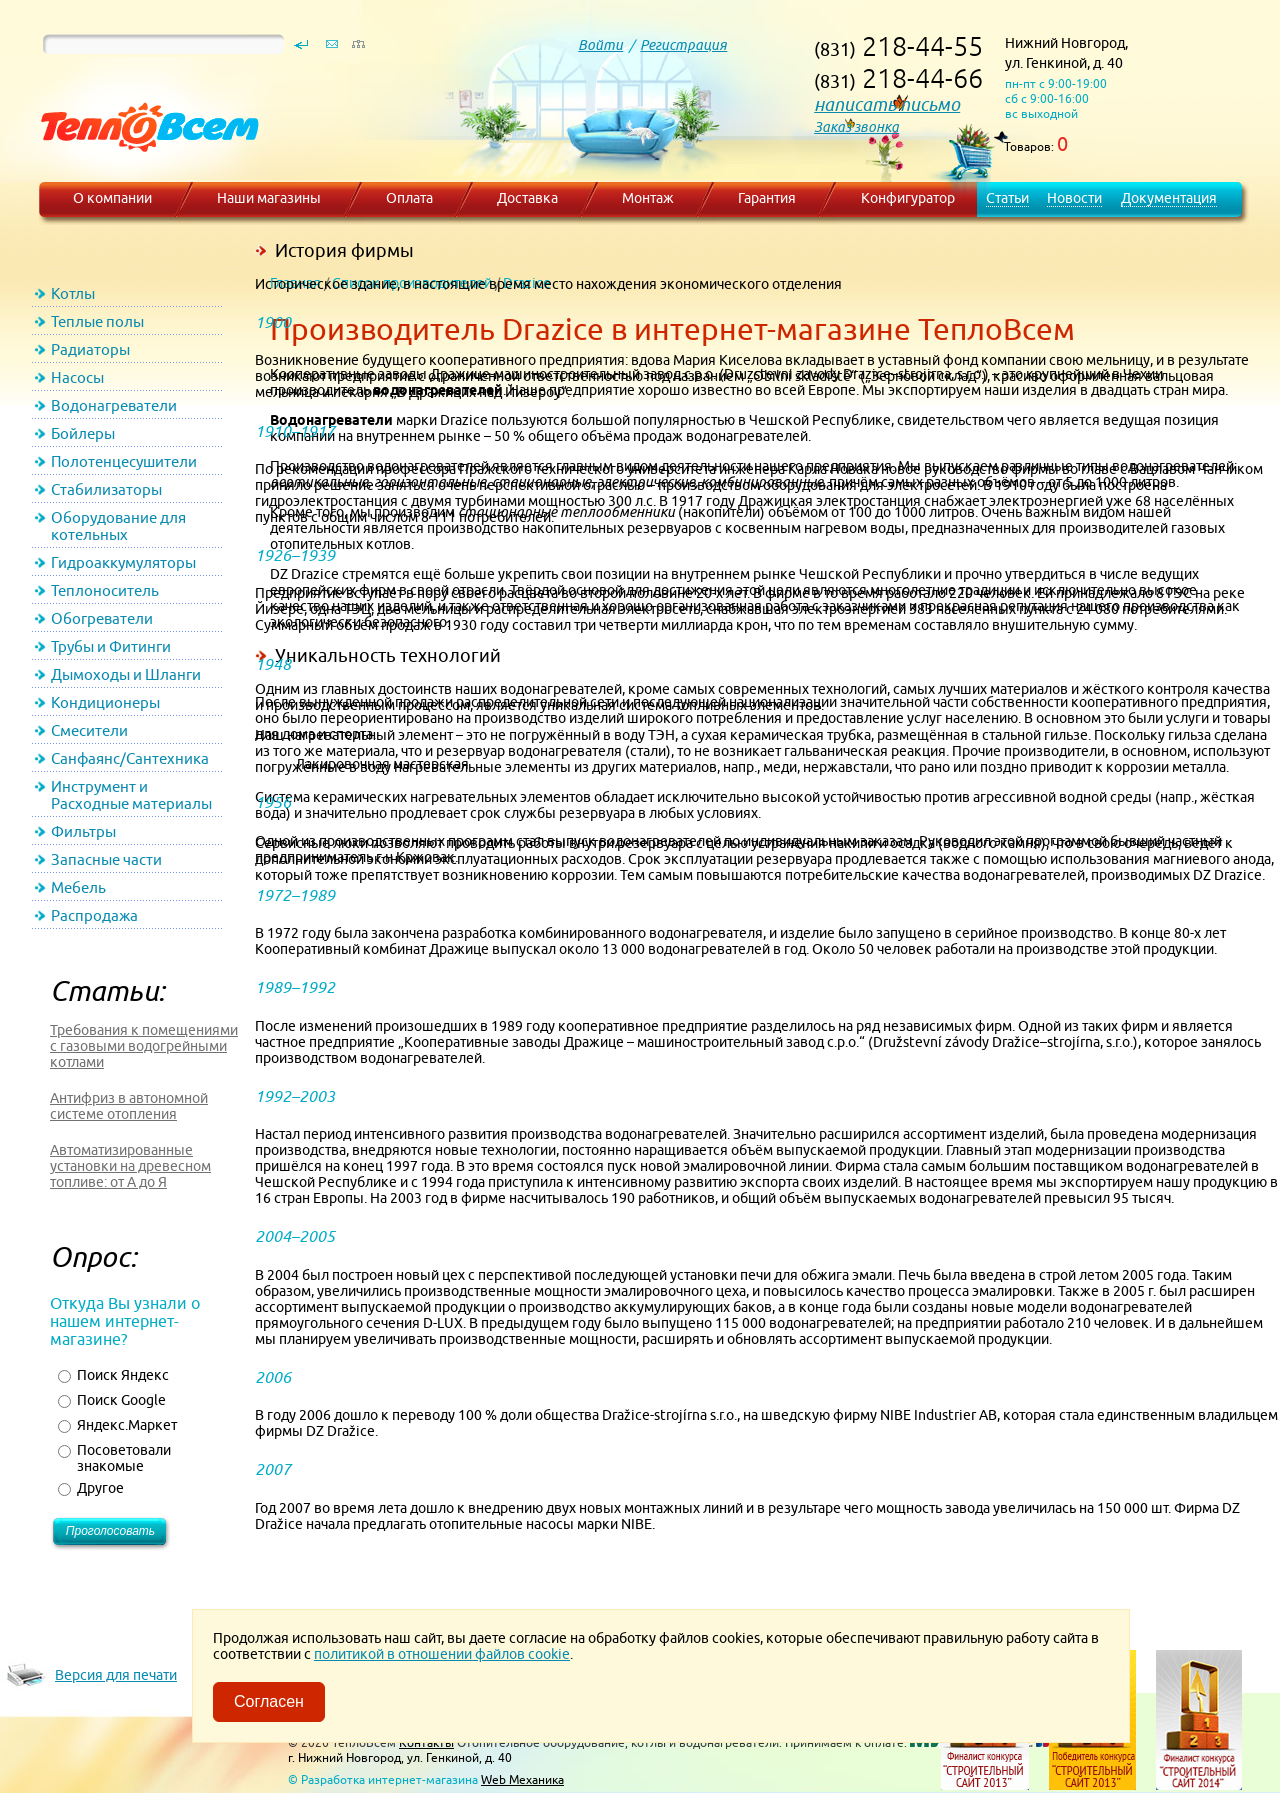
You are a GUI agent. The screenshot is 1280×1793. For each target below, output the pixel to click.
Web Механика (522, 1779)
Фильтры (83, 831)
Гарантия (767, 198)
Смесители (89, 730)
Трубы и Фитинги (111, 646)
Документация (1169, 198)
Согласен (269, 1701)
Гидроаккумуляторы (123, 562)
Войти (600, 45)
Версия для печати (116, 1675)
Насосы (77, 377)
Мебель (78, 887)
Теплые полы (97, 321)
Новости (1074, 198)
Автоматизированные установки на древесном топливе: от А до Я (130, 1166)
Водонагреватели (114, 405)
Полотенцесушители (124, 461)
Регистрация (683, 45)
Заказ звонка (856, 127)
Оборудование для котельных (118, 526)
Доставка (527, 198)
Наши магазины (269, 198)
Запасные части (106, 859)
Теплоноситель (105, 590)
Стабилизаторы (106, 489)
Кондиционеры (105, 702)
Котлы (73, 293)
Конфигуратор (908, 198)
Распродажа (94, 915)
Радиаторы (90, 349)
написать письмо (887, 104)
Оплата (409, 198)
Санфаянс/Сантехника (130, 758)
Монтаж (648, 198)
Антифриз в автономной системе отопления (129, 1106)
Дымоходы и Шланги (126, 674)
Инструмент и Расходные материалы (131, 795)
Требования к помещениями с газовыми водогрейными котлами (144, 1046)
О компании (112, 198)
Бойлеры (83, 433)
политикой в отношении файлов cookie (442, 1654)
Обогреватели (102, 618)
